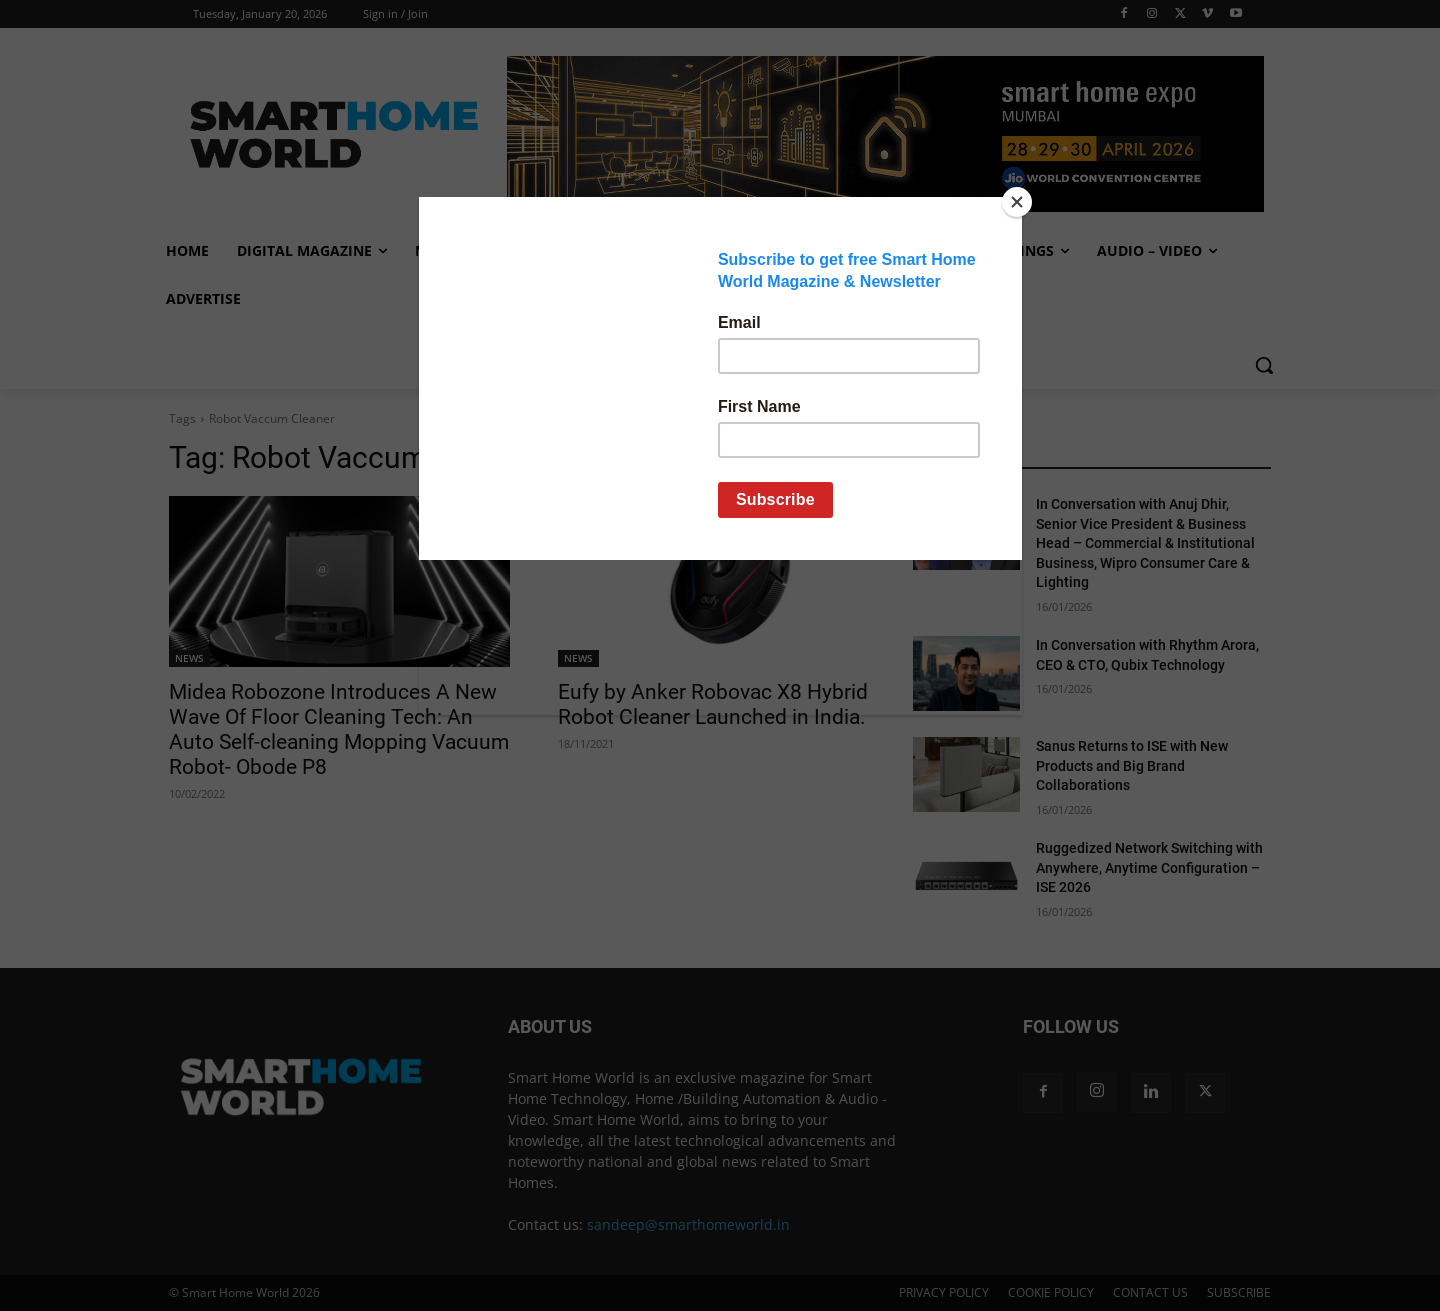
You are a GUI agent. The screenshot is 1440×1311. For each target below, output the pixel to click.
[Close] (1017, 202)
